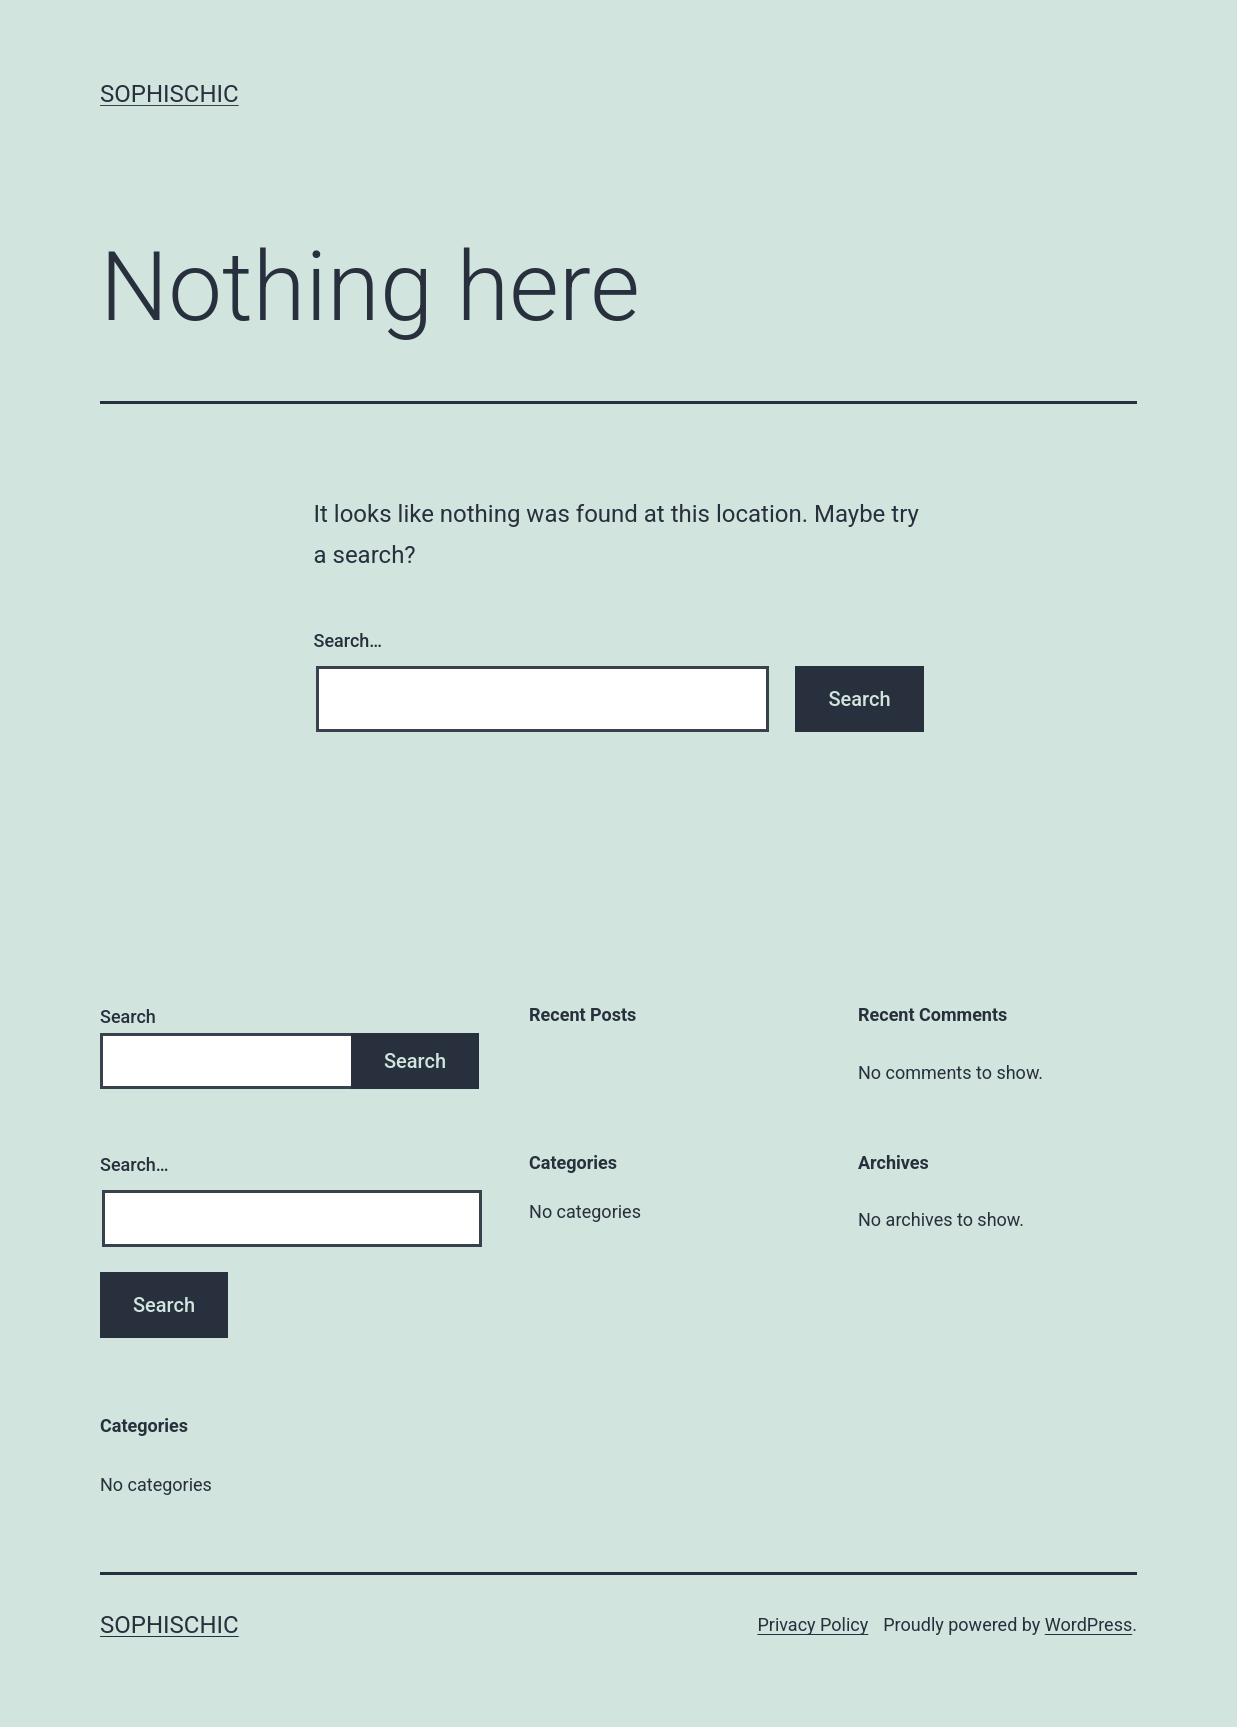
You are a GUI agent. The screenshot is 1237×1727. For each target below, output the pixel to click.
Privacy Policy (812, 1624)
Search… (348, 640)
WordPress (1088, 1624)
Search (128, 1016)
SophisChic (169, 94)
